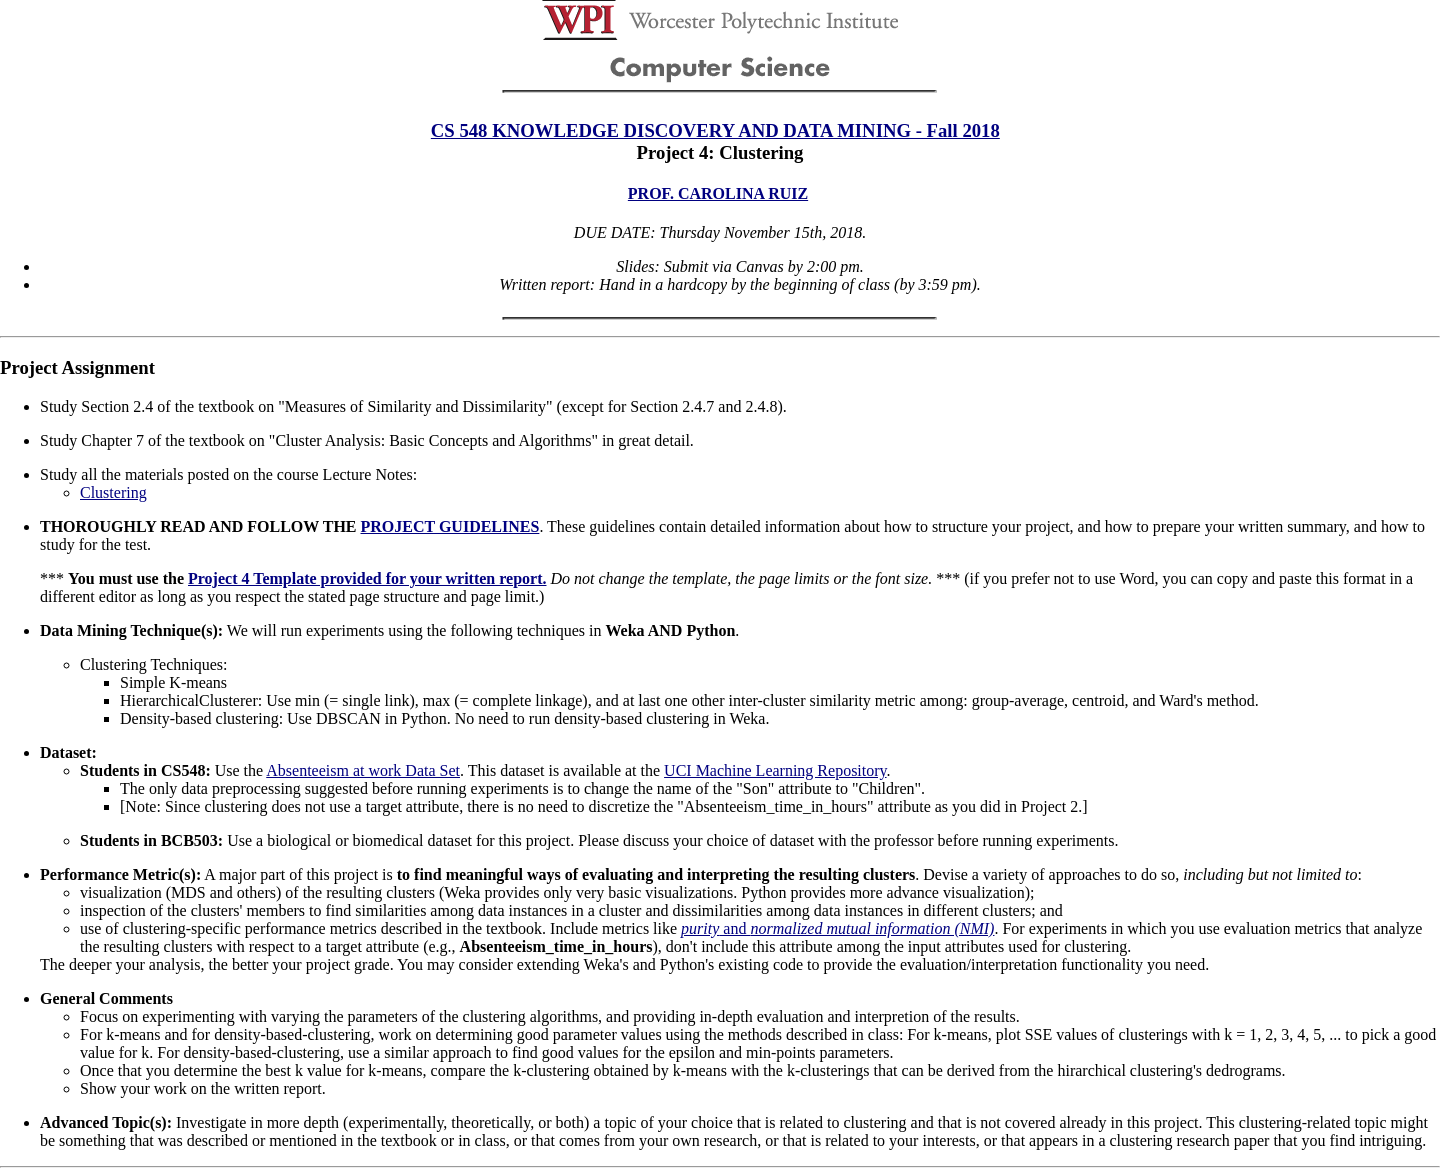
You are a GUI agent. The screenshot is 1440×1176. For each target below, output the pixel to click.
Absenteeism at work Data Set (363, 770)
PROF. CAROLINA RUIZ (718, 193)
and (837, 928)
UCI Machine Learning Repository (775, 770)
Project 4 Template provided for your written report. (367, 578)
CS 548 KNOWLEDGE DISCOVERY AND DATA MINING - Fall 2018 (715, 130)
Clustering (113, 492)
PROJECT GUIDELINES (450, 526)
